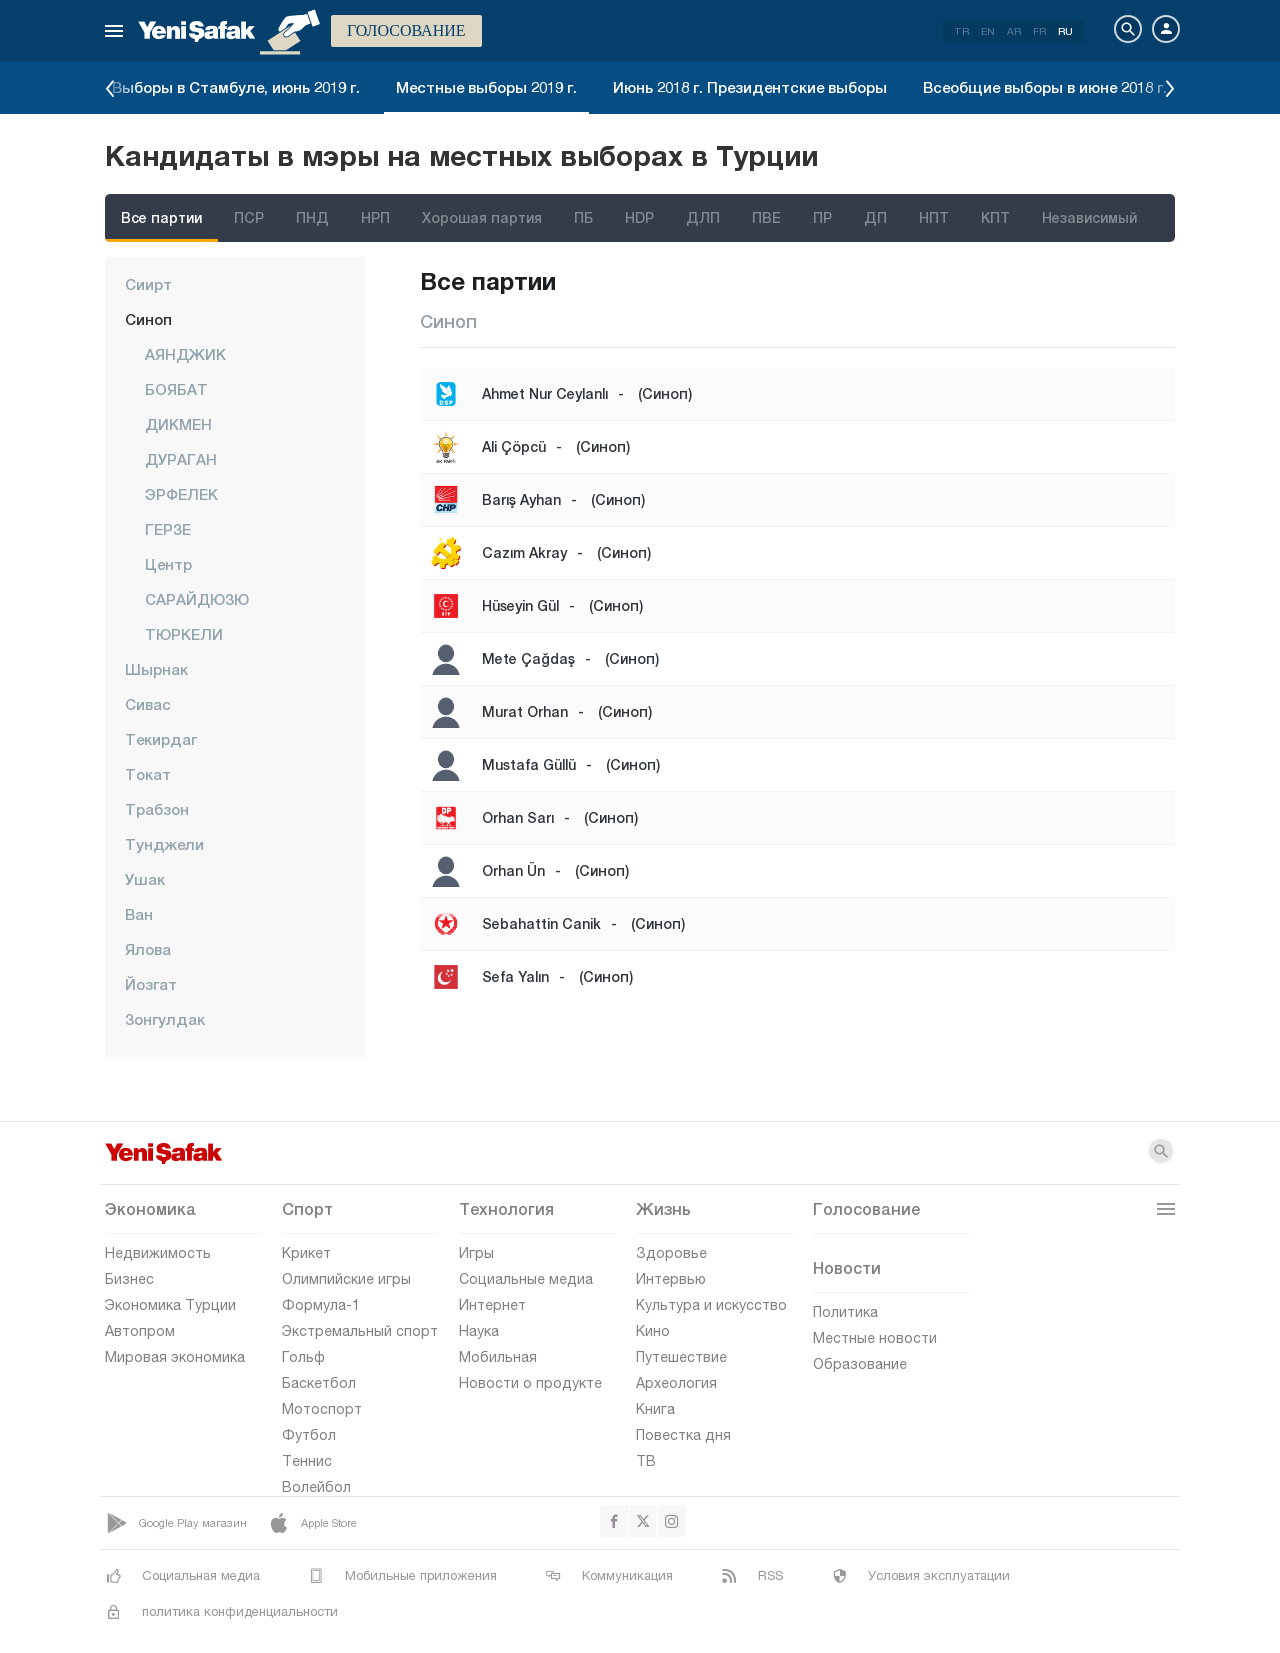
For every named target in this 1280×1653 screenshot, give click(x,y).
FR (1039, 31)
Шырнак (156, 669)
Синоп (148, 319)
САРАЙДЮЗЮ (197, 599)
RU (1065, 31)
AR (1014, 31)
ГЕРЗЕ (168, 529)
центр (168, 564)
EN (988, 31)
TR (961, 31)
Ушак (145, 879)
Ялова (148, 949)
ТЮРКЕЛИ (184, 634)
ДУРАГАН (181, 459)
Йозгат (151, 984)
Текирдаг (161, 739)
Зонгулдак (165, 1019)
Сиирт (148, 284)
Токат (148, 774)
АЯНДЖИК (185, 354)
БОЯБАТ (176, 389)
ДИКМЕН (178, 424)
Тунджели (164, 844)
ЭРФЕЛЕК (181, 494)
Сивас (148, 704)
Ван (139, 914)
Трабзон (157, 809)
